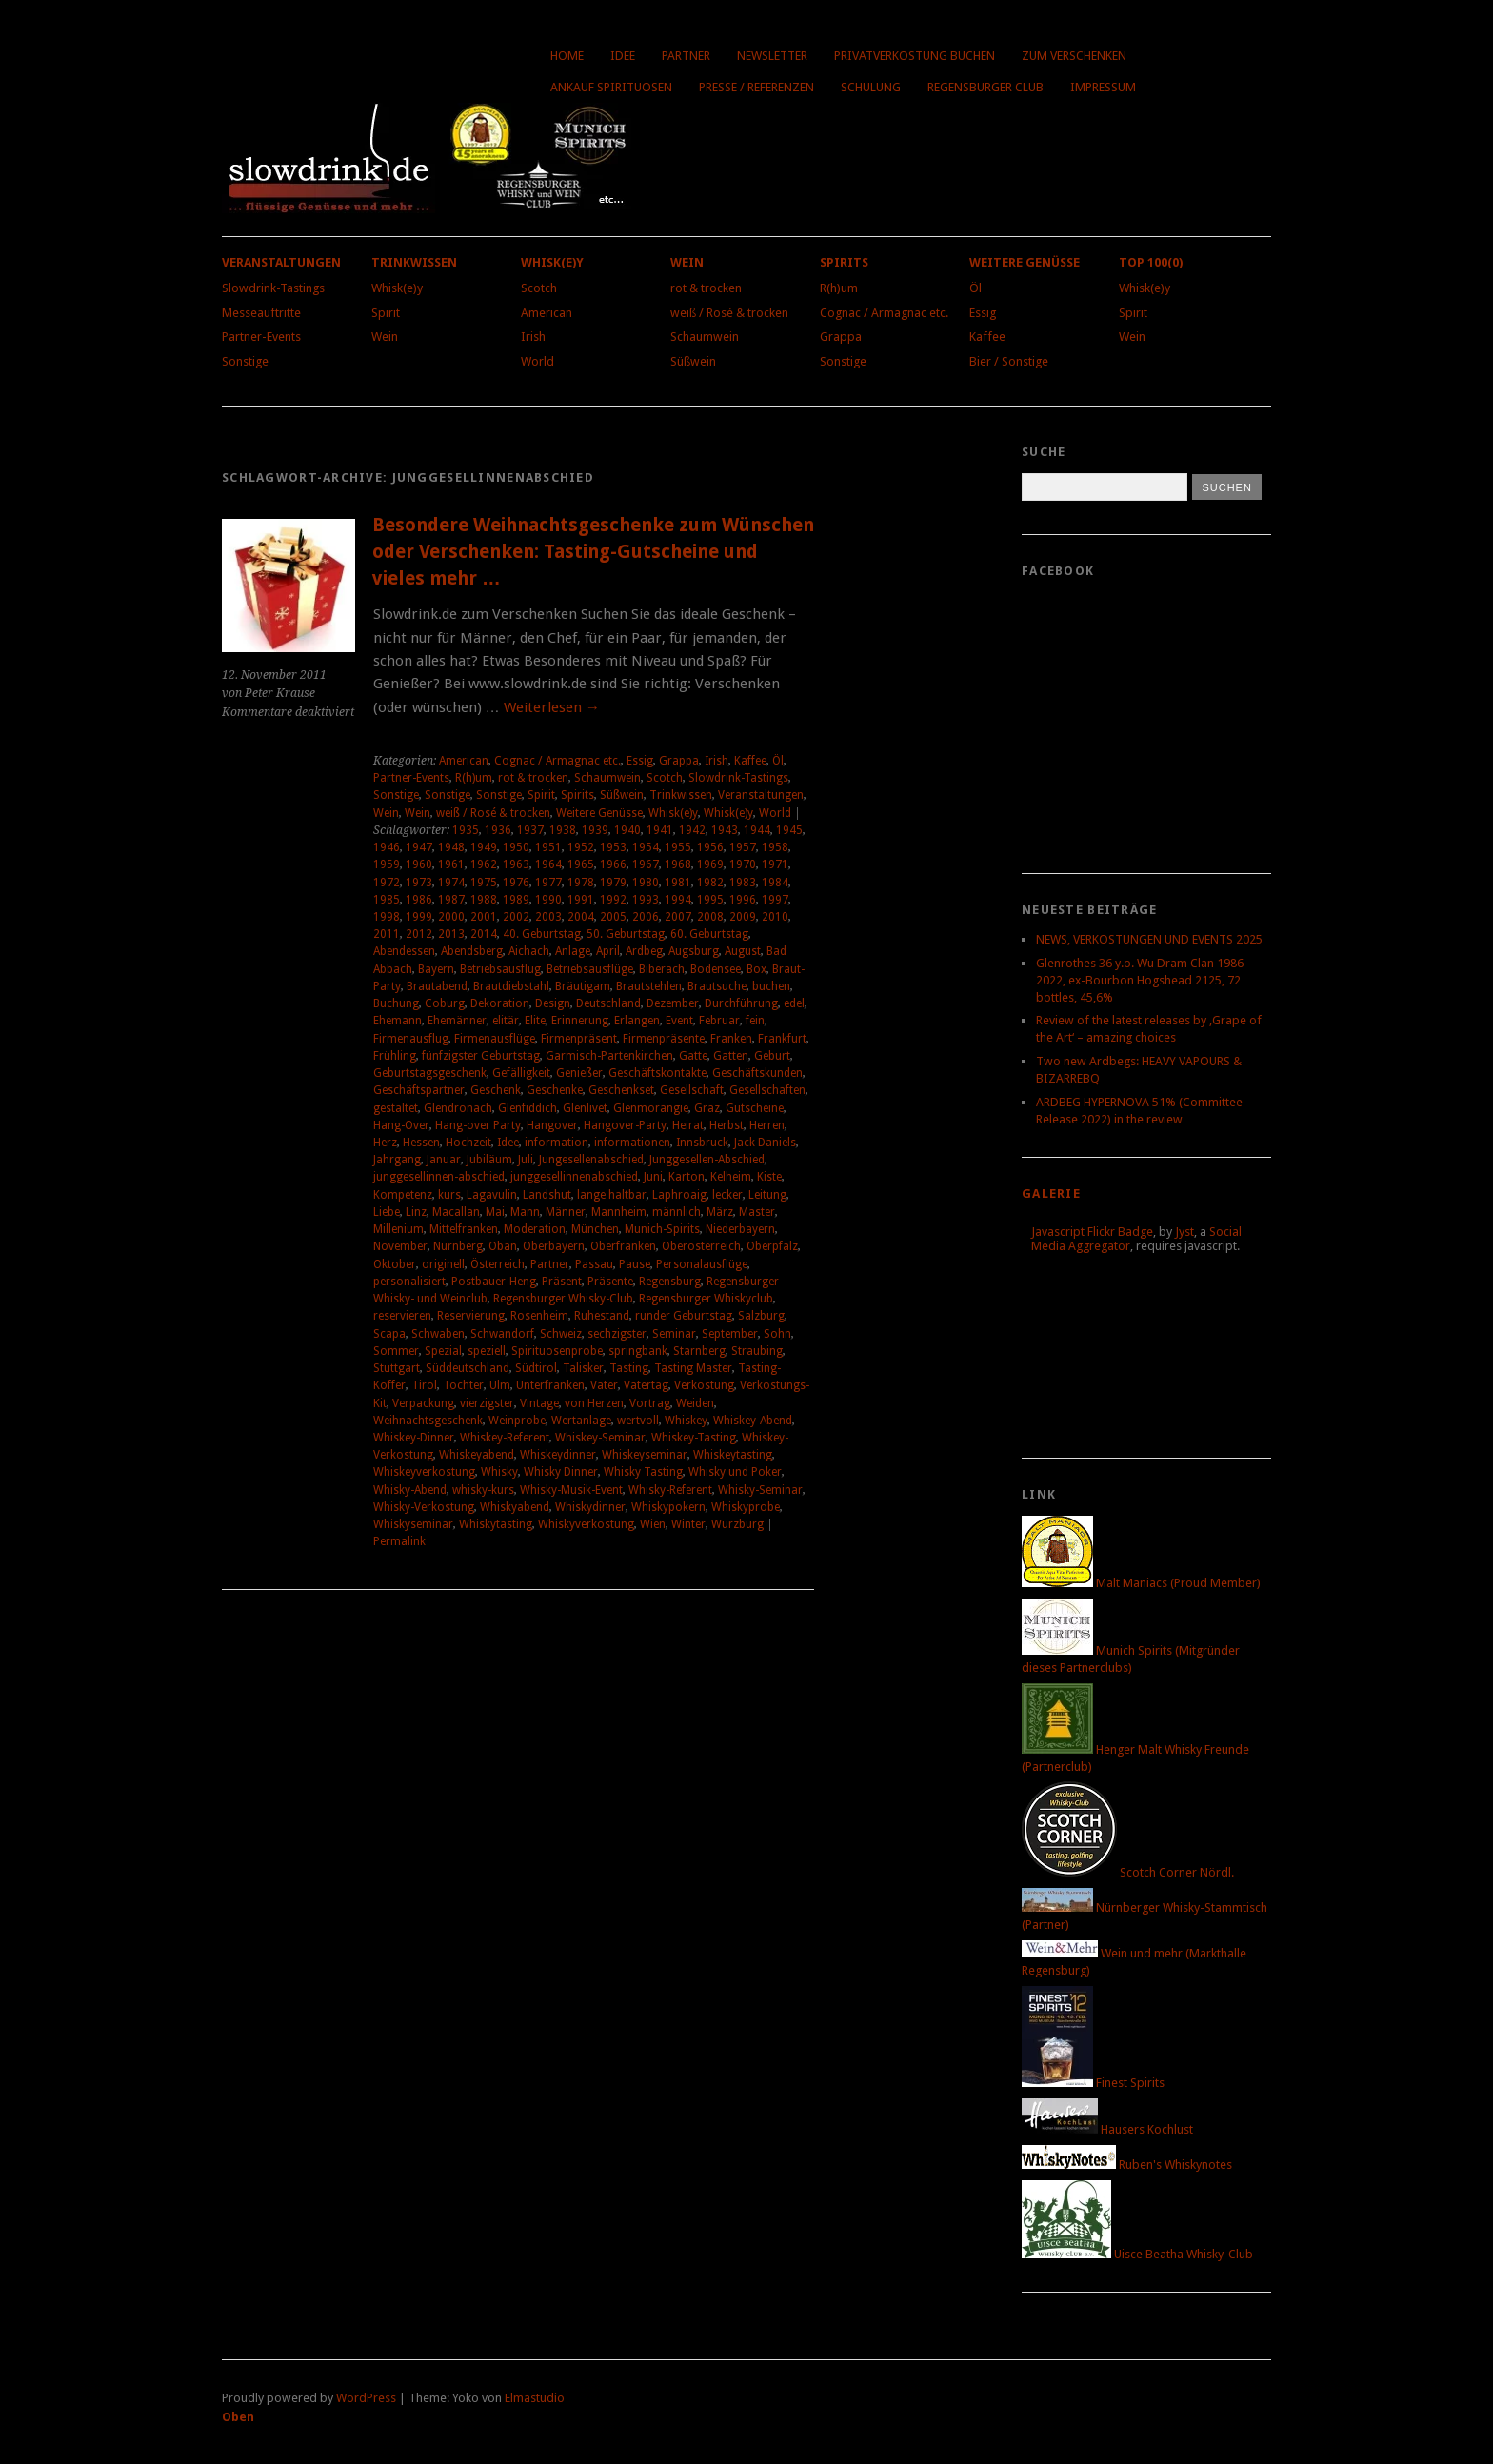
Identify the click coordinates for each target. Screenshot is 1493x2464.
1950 (516, 847)
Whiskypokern (668, 1507)
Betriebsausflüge (590, 969)
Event (679, 1020)
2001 (483, 917)
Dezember (673, 1003)
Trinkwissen (414, 262)
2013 (451, 934)
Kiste (769, 1176)
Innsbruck (702, 1142)
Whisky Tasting (643, 1472)
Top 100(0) (1151, 262)
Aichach (528, 951)
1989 (516, 899)
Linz (416, 1212)
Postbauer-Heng (493, 1281)
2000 (451, 917)
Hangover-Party (625, 1125)
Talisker (583, 1368)
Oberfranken (623, 1246)
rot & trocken (706, 288)
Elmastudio (535, 2398)
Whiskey (686, 1420)
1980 (645, 882)
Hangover (552, 1125)
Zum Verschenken (1074, 56)
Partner (686, 56)
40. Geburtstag (542, 934)
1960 (419, 864)
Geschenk (495, 1090)
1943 (724, 830)
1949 (483, 847)
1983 (742, 882)
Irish (533, 336)
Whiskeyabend (476, 1454)
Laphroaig (679, 1195)
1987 (451, 899)
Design (552, 1003)
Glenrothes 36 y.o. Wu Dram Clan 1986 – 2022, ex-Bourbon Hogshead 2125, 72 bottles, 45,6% (1144, 980)
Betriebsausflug (500, 969)
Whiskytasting (495, 1524)
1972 (386, 882)
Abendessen (404, 951)
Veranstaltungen (281, 262)
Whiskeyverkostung (424, 1472)
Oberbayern (554, 1246)
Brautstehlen (649, 986)
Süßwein (693, 361)
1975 (483, 882)
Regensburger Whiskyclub (706, 1298)
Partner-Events (261, 336)
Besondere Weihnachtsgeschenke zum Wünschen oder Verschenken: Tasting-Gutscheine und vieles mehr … (593, 551)
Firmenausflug (410, 1038)
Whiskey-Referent (504, 1437)
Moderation (535, 1229)
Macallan (456, 1212)
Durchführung (741, 1003)
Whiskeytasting (732, 1454)
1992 (613, 899)
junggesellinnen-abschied (439, 1176)
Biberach (662, 969)
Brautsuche (716, 986)
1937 (530, 830)
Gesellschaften (767, 1090)
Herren (767, 1125)
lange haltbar (612, 1195)
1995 (710, 899)
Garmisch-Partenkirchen (609, 1056)
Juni (653, 1176)
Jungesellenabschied (591, 1159)
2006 (645, 917)
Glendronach (458, 1108)
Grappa (841, 336)
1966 (613, 864)
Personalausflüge (701, 1264)
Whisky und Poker (735, 1472)
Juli (525, 1159)
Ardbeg (644, 951)
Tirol (424, 1385)
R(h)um (839, 288)
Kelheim (730, 1176)
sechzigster (617, 1334)
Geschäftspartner (419, 1090)
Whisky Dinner (561, 1472)
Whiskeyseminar (644, 1454)
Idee (622, 56)
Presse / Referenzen (756, 87)
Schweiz (561, 1334)
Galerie (1051, 1193)
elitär (505, 1020)
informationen (632, 1142)
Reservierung (471, 1315)
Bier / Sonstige (1008, 361)
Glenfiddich (527, 1108)
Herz (385, 1142)
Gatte (693, 1056)
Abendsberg (472, 951)
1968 (678, 864)
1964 (548, 864)
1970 (742, 864)
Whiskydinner (590, 1507)
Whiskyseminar (413, 1524)
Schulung (871, 87)
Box (756, 969)
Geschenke (555, 1090)
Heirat (688, 1125)
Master (757, 1212)
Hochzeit (468, 1142)
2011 (386, 934)
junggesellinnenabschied (574, 1176)
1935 (465, 830)
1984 (775, 882)
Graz (707, 1108)
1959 (386, 864)
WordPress (366, 2398)
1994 (678, 899)
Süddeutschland (467, 1368)
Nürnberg (458, 1246)
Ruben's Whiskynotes (1127, 2164)
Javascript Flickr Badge (1092, 1231)
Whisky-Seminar (760, 1490)
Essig (982, 313)
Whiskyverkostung (586, 1524)
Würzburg (737, 1524)
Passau (594, 1264)
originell (443, 1264)
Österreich (497, 1264)
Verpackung (423, 1403)
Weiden (695, 1403)
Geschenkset (621, 1090)
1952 (580, 847)
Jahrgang (397, 1159)
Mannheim (619, 1212)
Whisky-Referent (670, 1490)
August (743, 951)
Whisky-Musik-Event (571, 1490)
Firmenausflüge (494, 1038)
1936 (498, 830)
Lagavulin (492, 1195)
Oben (238, 2417)
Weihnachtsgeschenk (428, 1420)
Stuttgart (396, 1368)
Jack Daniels (765, 1142)
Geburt (772, 1056)
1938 (562, 830)
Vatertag (646, 1385)
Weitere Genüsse (1024, 262)
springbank (637, 1351)
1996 (742, 899)
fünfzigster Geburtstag (481, 1056)
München (595, 1229)
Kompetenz (402, 1195)
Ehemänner (457, 1020)
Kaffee (987, 336)
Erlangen (637, 1020)
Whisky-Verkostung (423, 1507)
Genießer (579, 1073)
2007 (678, 917)
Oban (502, 1246)
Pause (634, 1264)
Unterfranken (550, 1385)
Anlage (572, 951)
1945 (789, 830)
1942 (692, 830)
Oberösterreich (701, 1246)
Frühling (394, 1056)
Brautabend (437, 986)
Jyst (1184, 1231)
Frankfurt (782, 1038)
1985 (386, 899)
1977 (548, 882)
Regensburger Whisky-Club (563, 1298)
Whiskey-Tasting (693, 1437)
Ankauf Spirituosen (611, 87)
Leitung (767, 1195)
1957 (742, 847)
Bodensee (715, 969)
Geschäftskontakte (657, 1073)
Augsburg (693, 951)
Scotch (539, 288)
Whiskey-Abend (752, 1420)
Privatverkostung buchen (914, 56)
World (537, 361)
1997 (775, 899)
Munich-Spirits (662, 1229)
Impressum (1103, 87)
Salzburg (761, 1315)
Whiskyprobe (745, 1507)
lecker (727, 1195)
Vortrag (649, 1403)
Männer (566, 1212)
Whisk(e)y (397, 288)
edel (794, 1003)
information (556, 1142)
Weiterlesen (552, 707)
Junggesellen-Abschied (707, 1159)
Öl (975, 288)
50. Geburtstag (626, 934)
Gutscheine (755, 1108)
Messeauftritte (261, 313)
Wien (653, 1524)
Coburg (445, 1003)
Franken (731, 1038)
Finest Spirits (1093, 2083)
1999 (419, 917)
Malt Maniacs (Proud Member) (1141, 1583)
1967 (645, 864)
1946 (386, 847)
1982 (710, 882)
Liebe (386, 1212)
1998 (386, 917)
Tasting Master (693, 1368)
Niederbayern (740, 1229)
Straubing (757, 1351)
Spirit (385, 313)
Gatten (730, 1056)
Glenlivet (585, 1108)
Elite (535, 1020)
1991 (580, 899)
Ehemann (397, 1020)
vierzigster (487, 1403)
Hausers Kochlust (1107, 2129)
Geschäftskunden (757, 1073)
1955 (678, 847)
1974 (451, 882)
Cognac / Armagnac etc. (884, 313)
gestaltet (395, 1108)
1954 (645, 847)
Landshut (547, 1195)
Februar (719, 1020)
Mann (525, 1212)
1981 (678, 882)
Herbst (726, 1125)
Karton (686, 1176)
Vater (604, 1385)
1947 (419, 847)
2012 (419, 934)
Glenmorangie (650, 1108)
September (730, 1334)
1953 (613, 847)
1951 (548, 847)
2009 (742, 917)
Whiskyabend (514, 1507)
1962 (483, 864)
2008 (710, 917)
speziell (487, 1351)
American (546, 313)
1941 (660, 830)
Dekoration (499, 1003)
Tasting (628, 1368)
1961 (451, 864)
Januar (444, 1159)
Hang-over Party (478, 1125)
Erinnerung (579, 1020)
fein (755, 1020)
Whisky (499, 1472)
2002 (516, 917)
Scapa (389, 1334)
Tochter (463, 1385)
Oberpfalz (772, 1246)
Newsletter (772, 56)
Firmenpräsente (664, 1038)
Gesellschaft (692, 1090)
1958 (775, 847)
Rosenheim (539, 1315)
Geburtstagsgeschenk (430, 1073)
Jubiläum (489, 1159)
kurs (449, 1195)
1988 (483, 899)
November (400, 1246)
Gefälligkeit (521, 1073)
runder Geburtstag (683, 1315)
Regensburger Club (985, 87)
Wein (384, 336)
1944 (757, 830)
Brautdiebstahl (511, 986)
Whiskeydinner (558, 1454)
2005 (613, 917)
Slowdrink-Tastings (273, 288)
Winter (688, 1524)
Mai (495, 1212)
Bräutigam (582, 986)
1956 (710, 847)
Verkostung (704, 1385)
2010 (775, 917)
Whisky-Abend (410, 1490)
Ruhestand (601, 1315)
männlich (676, 1212)
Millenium (398, 1229)
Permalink (399, 1541)
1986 (419, 899)
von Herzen (594, 1403)
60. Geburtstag (709, 934)
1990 (548, 899)
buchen (771, 986)
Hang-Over (401, 1125)
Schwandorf (502, 1334)
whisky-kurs (483, 1490)
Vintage (539, 1403)
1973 (419, 882)
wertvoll (638, 1420)
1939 (595, 830)
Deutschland (608, 1003)
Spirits (844, 262)
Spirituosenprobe (557, 1351)
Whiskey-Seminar (600, 1437)
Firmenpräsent (579, 1038)
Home (567, 56)
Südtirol (536, 1368)
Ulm (499, 1385)
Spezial (443, 1351)
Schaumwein (704, 336)
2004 (580, 917)
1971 (775, 864)
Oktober (394, 1264)
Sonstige (245, 361)
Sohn (777, 1334)
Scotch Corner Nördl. (1128, 1872)
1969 (710, 864)
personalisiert (409, 1281)
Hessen (421, 1142)
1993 (645, 899)
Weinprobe (517, 1420)
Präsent (562, 1281)
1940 (627, 830)
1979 (613, 882)
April (608, 951)
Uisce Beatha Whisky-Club (1137, 2254)
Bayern (436, 969)
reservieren (402, 1315)
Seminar (674, 1334)
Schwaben (438, 1334)
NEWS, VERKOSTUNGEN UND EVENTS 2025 (1149, 939)
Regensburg (670, 1281)
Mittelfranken (463, 1229)
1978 (580, 882)
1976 (516, 882)
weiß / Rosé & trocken (729, 313)
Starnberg (699, 1351)
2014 (483, 934)
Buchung (396, 1003)
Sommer (396, 1351)
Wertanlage (581, 1420)
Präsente (610, 1281)
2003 (548, 917)
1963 (516, 864)
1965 (580, 864)
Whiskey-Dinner (413, 1437)
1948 (451, 847)
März (720, 1212)
